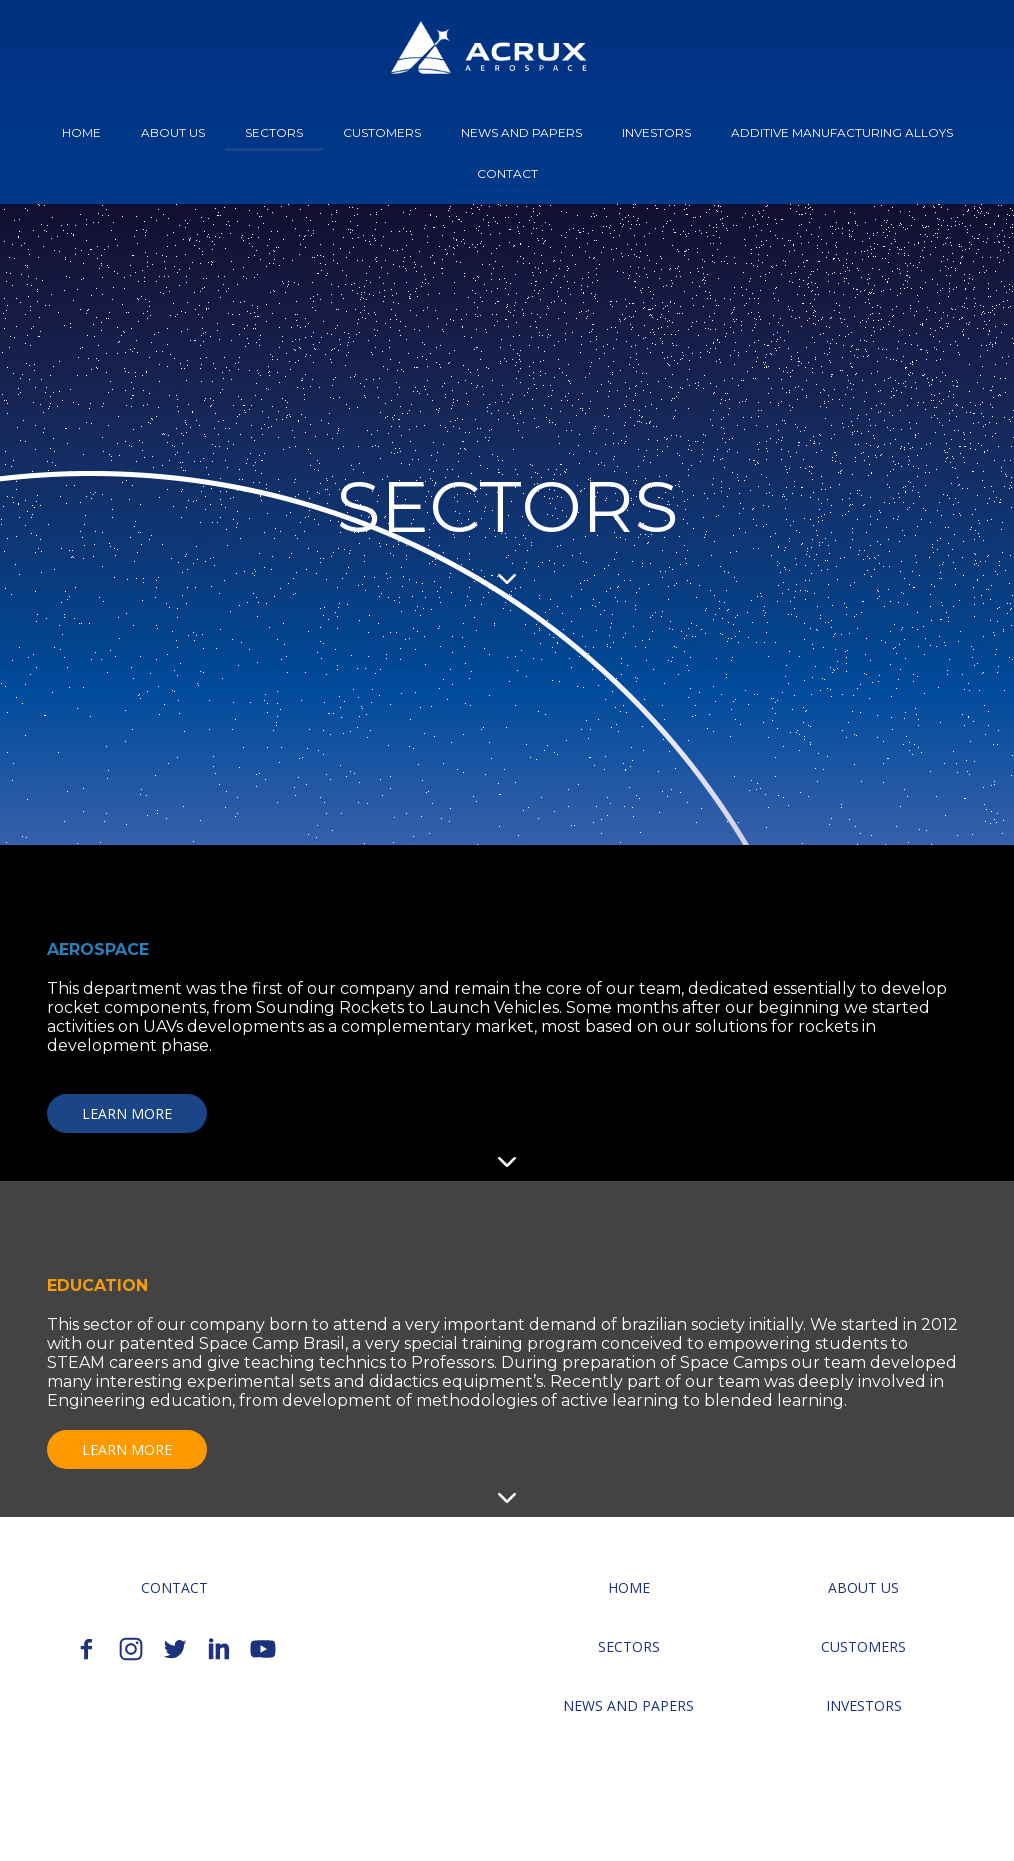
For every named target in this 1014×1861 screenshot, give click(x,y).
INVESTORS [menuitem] (656, 132)
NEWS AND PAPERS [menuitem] (521, 132)
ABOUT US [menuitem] (173, 132)
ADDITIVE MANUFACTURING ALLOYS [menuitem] (842, 132)
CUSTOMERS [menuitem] (382, 132)
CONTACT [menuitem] (507, 173)
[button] (127, 1113)
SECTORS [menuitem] (274, 132)
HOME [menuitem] (81, 132)
